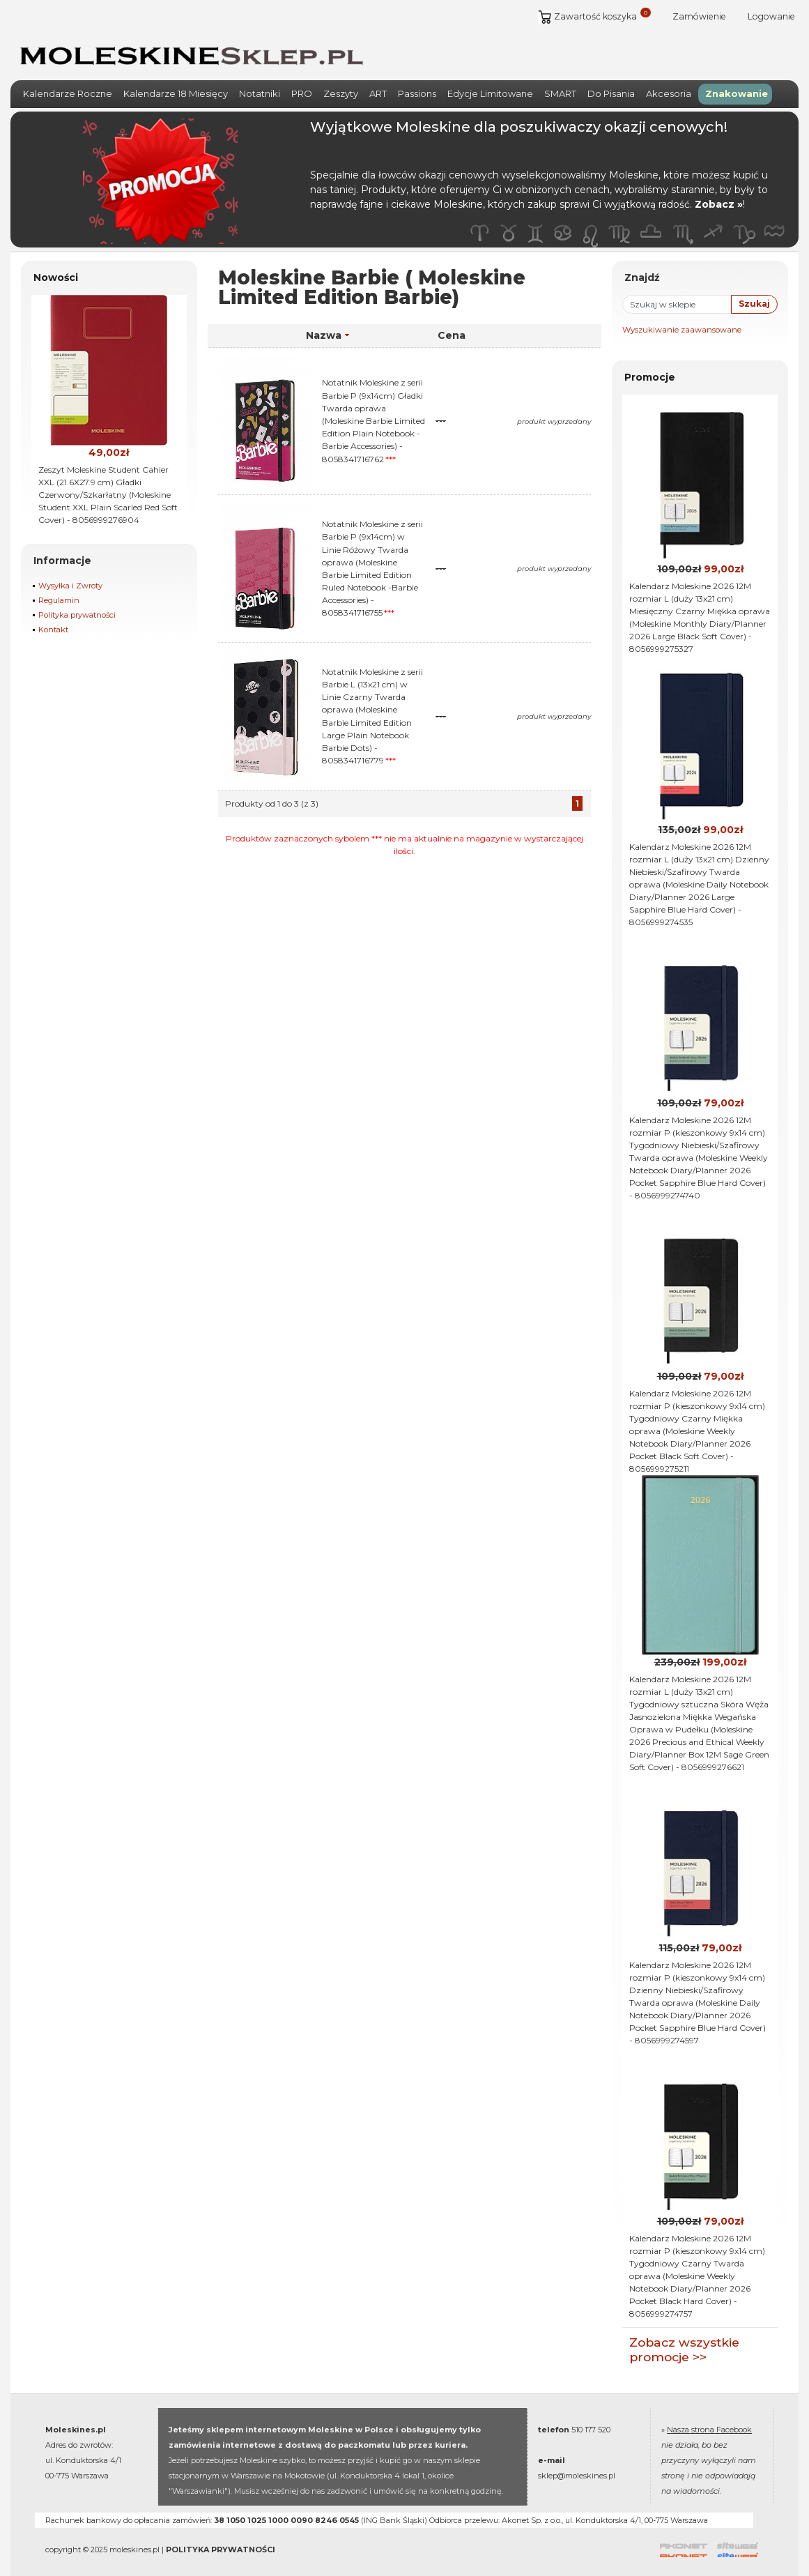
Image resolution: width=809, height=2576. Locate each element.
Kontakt (53, 620)
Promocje (649, 367)
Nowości (55, 267)
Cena (451, 325)
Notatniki (259, 83)
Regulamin (58, 591)
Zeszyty (340, 83)
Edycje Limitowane (490, 83)
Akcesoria (668, 83)
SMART (560, 83)
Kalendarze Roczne (67, 83)
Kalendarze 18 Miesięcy (175, 83)
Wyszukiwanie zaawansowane (681, 320)
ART (378, 83)
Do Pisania (611, 83)
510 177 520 (590, 2420)
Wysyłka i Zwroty (70, 576)
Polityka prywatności (77, 606)
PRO (301, 83)
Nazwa (327, 325)
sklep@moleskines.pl (576, 2466)
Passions (417, 83)
